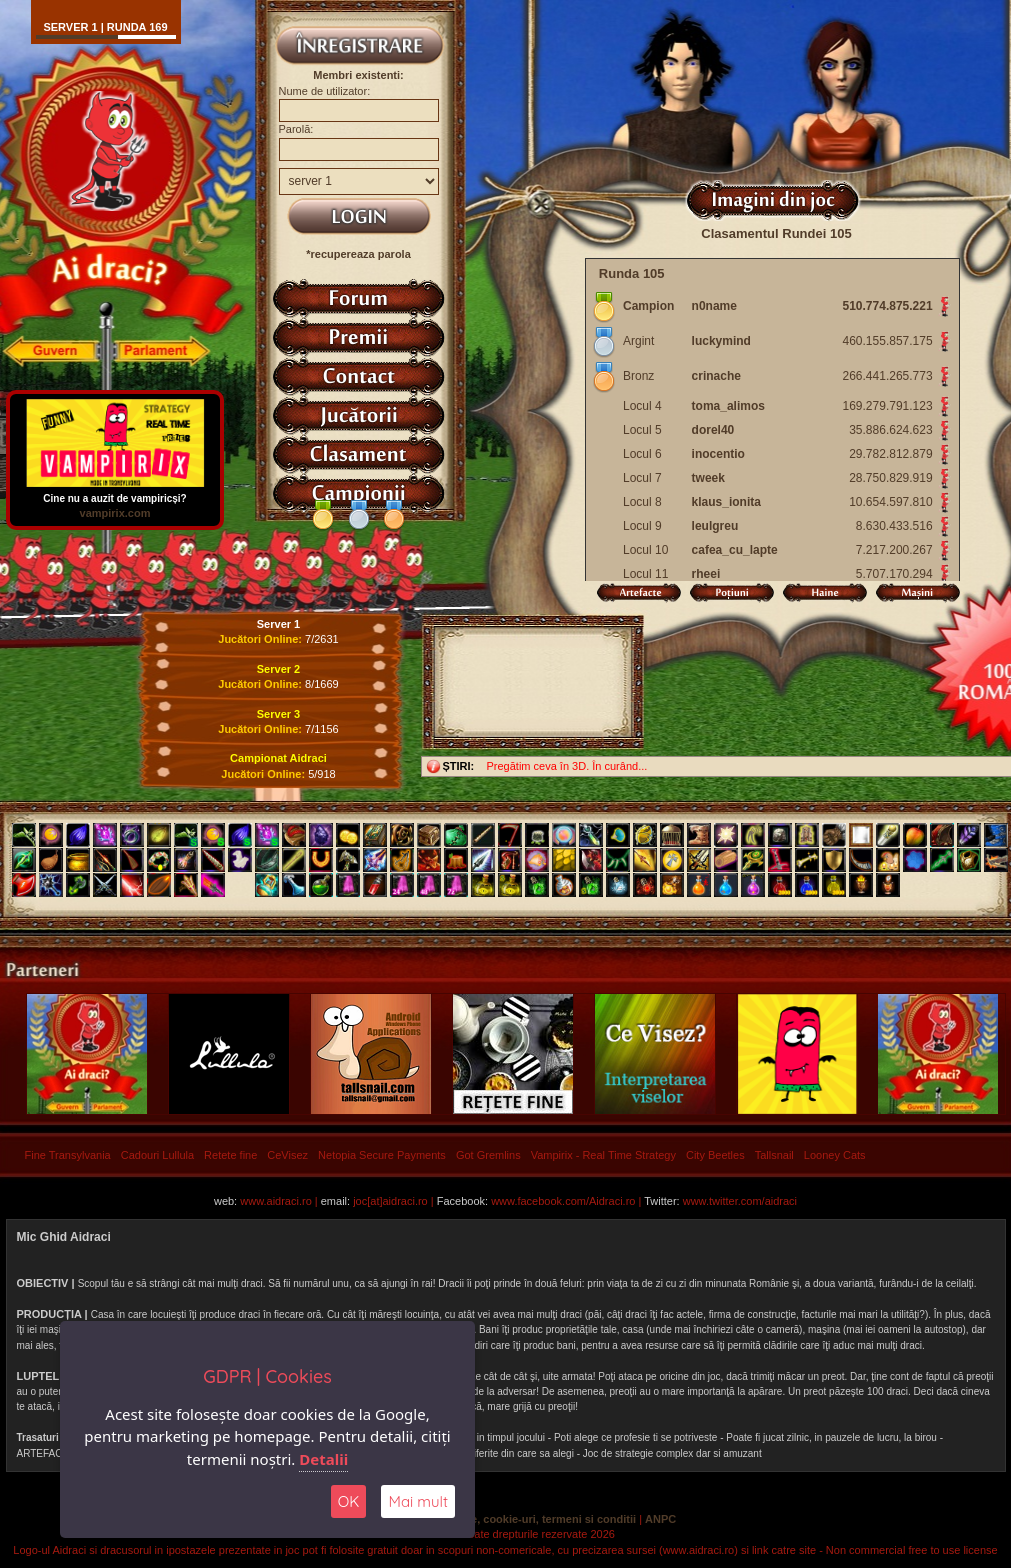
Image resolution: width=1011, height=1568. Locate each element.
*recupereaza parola (358, 254)
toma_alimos (728, 406)
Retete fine (230, 1155)
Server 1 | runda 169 (105, 27)
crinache (716, 376)
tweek (708, 478)
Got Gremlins (488, 1155)
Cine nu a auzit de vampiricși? (115, 493)
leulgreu (715, 526)
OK (349, 1501)
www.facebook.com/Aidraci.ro (563, 1201)
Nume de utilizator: (325, 91)
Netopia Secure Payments (382, 1155)
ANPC (660, 1519)
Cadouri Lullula (157, 1155)
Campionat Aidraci (278, 758)
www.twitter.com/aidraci (740, 1201)
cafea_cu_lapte (735, 550)
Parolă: (296, 129)
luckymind (721, 341)
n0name (714, 306)
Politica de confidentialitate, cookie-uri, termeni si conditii (485, 1519)
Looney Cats (835, 1155)
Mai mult (418, 1501)
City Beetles (715, 1155)
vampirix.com (114, 513)
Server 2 (278, 669)
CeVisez (287, 1155)
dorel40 (713, 430)
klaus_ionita (726, 502)
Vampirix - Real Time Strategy (603, 1155)
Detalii (323, 1459)
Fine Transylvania (68, 1155)
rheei (706, 574)
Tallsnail (774, 1155)
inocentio (718, 454)
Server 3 (278, 714)
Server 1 (278, 624)
